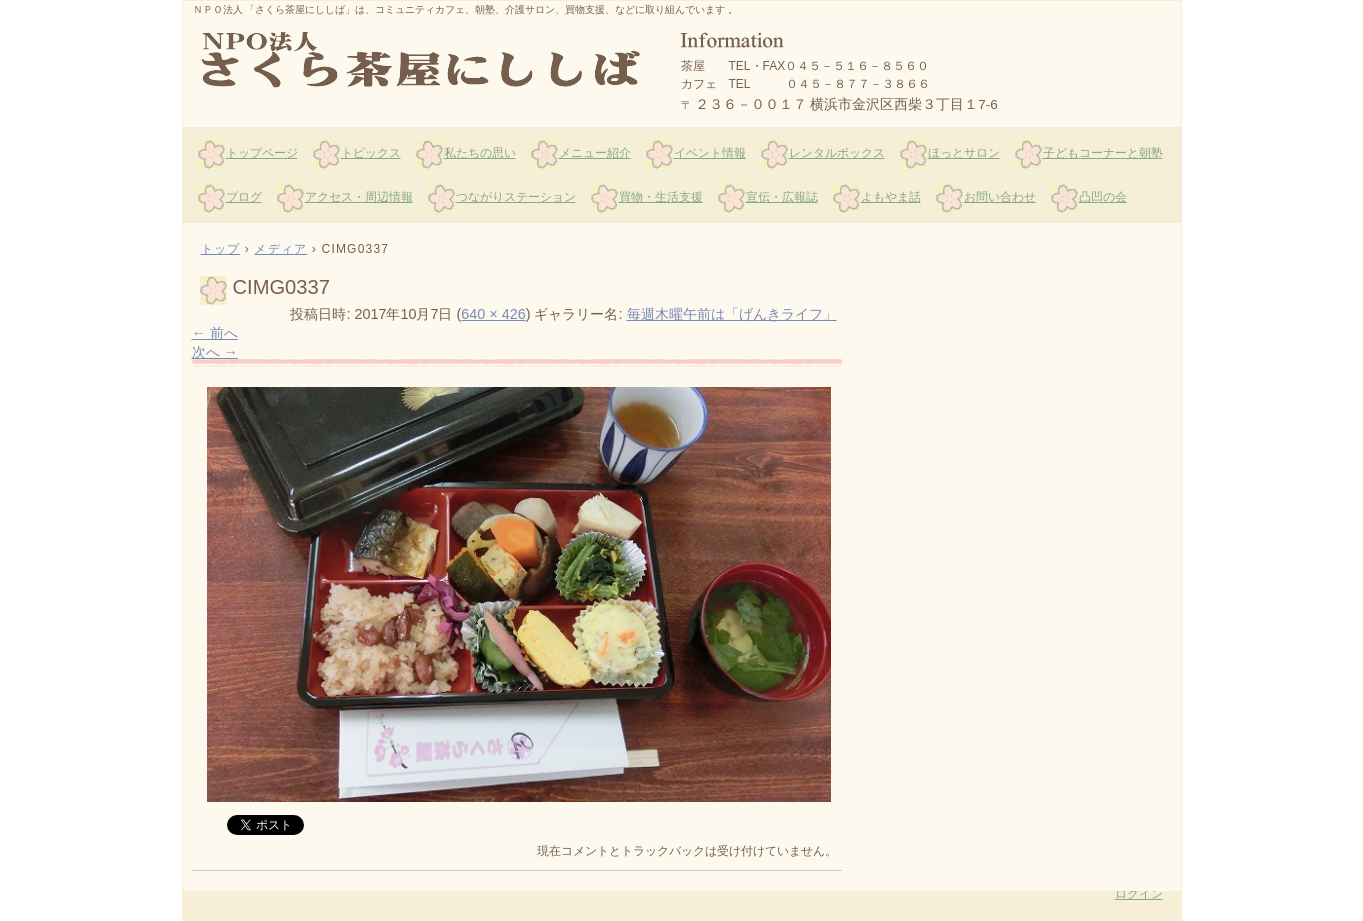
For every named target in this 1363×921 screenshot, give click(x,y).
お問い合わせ (1000, 197)
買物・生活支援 (661, 197)
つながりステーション (516, 197)
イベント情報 (710, 153)
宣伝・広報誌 (782, 197)
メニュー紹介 (595, 153)
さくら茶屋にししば (423, 61)
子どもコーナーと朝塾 (1103, 153)
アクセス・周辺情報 (359, 197)
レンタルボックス (837, 153)
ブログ (244, 197)
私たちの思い (480, 153)
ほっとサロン (964, 153)
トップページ (262, 153)
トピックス (371, 153)
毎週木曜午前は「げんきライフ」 (732, 314)
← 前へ (215, 333)
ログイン (1139, 894)
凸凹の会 (1103, 197)
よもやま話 (891, 197)
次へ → (215, 352)
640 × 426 (493, 314)
